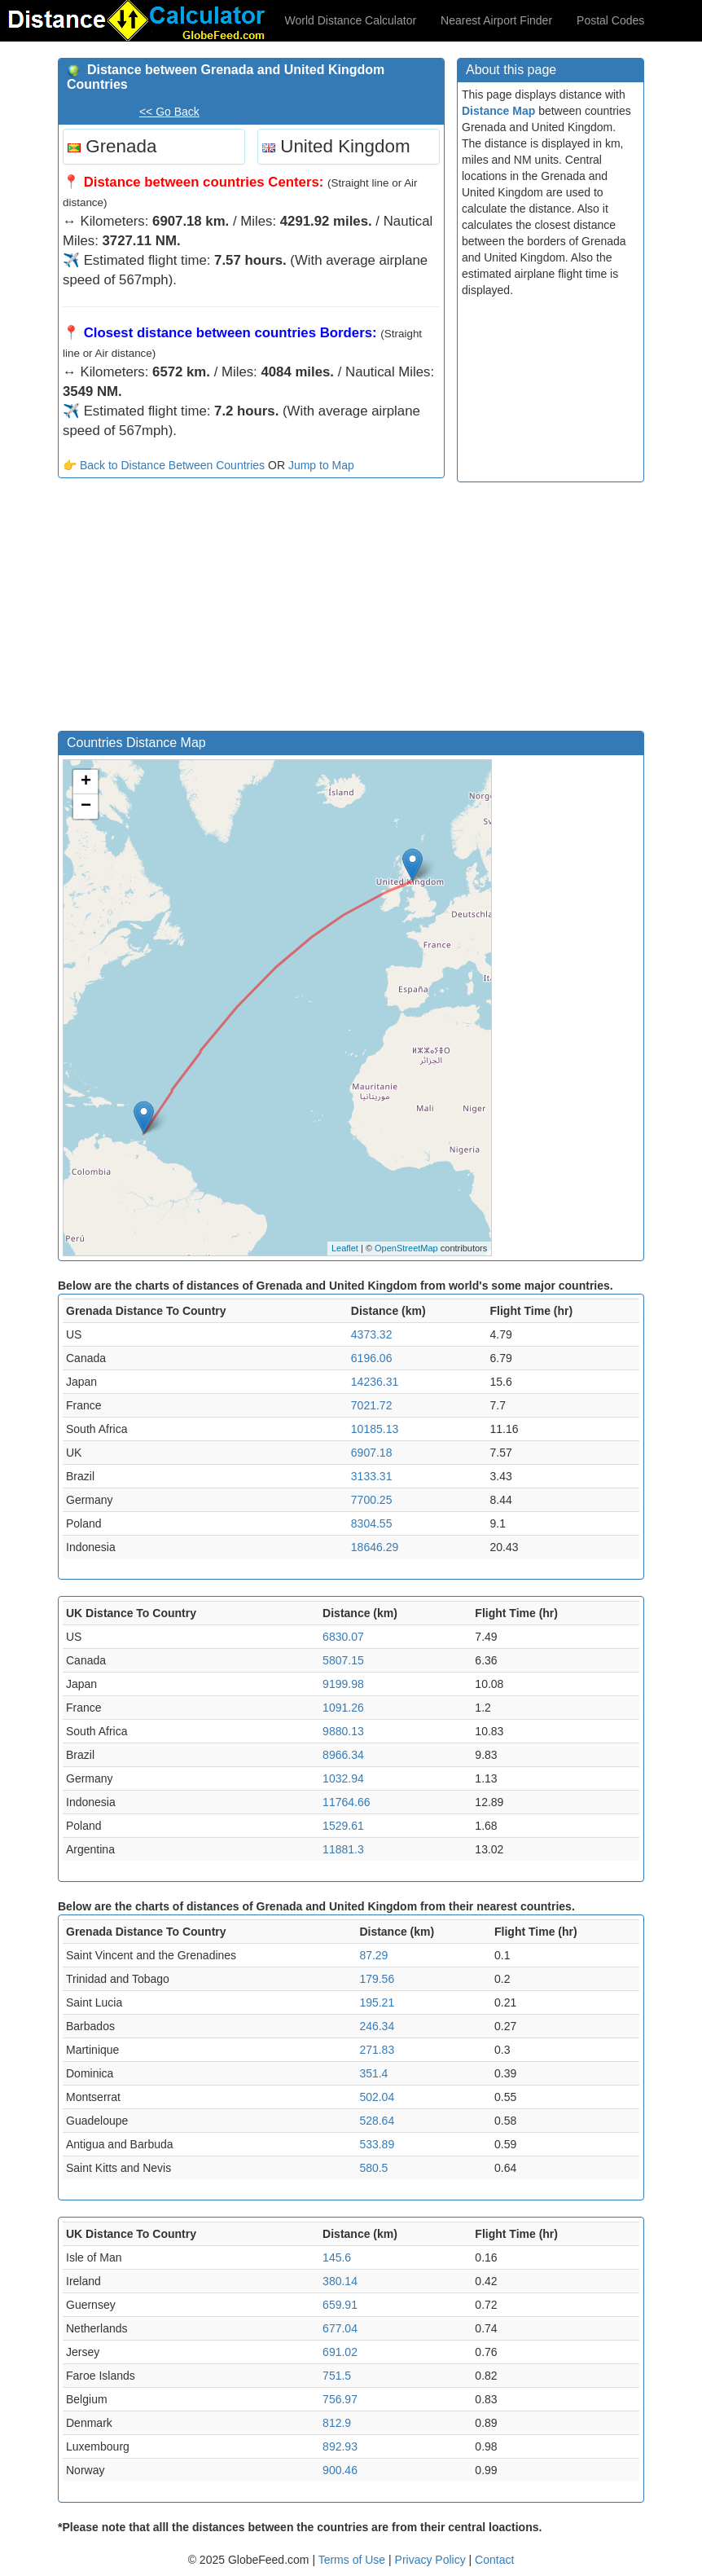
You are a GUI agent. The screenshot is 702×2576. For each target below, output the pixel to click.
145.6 (336, 2257)
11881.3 (343, 1849)
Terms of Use (353, 2559)
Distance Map (498, 110)
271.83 (376, 2049)
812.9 (336, 2422)
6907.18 (372, 1452)
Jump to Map (321, 465)
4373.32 (372, 1334)
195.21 (376, 2002)
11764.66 (346, 1802)
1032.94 (343, 1778)
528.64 (376, 2120)
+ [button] (86, 782)
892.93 (340, 2446)
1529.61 (343, 1825)
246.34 (376, 2026)
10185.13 (374, 1428)
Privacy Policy (432, 2559)
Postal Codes (610, 20)
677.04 (340, 2328)
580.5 (373, 2167)
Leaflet (344, 1248)
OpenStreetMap (406, 1248)
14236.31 (374, 1381)
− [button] (86, 806)
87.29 (373, 1955)
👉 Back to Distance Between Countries (164, 465)
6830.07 (343, 1636)
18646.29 (374, 1547)
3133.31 (372, 1476)
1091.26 (343, 1707)
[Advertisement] (251, 609)
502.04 (376, 2096)
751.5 (336, 2375)
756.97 (340, 2399)
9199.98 (343, 1683)
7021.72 (372, 1405)
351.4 (373, 2073)
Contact (494, 2559)
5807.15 (343, 1660)
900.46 (340, 2470)
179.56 (376, 1978)
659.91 (340, 2304)
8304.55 (372, 1523)
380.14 (340, 2281)
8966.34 (343, 1754)
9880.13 (343, 1731)
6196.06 (372, 1358)
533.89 (376, 2144)
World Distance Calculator (351, 20)
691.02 (340, 2351)
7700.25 (372, 1499)
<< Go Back (169, 111)
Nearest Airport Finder (496, 20)
